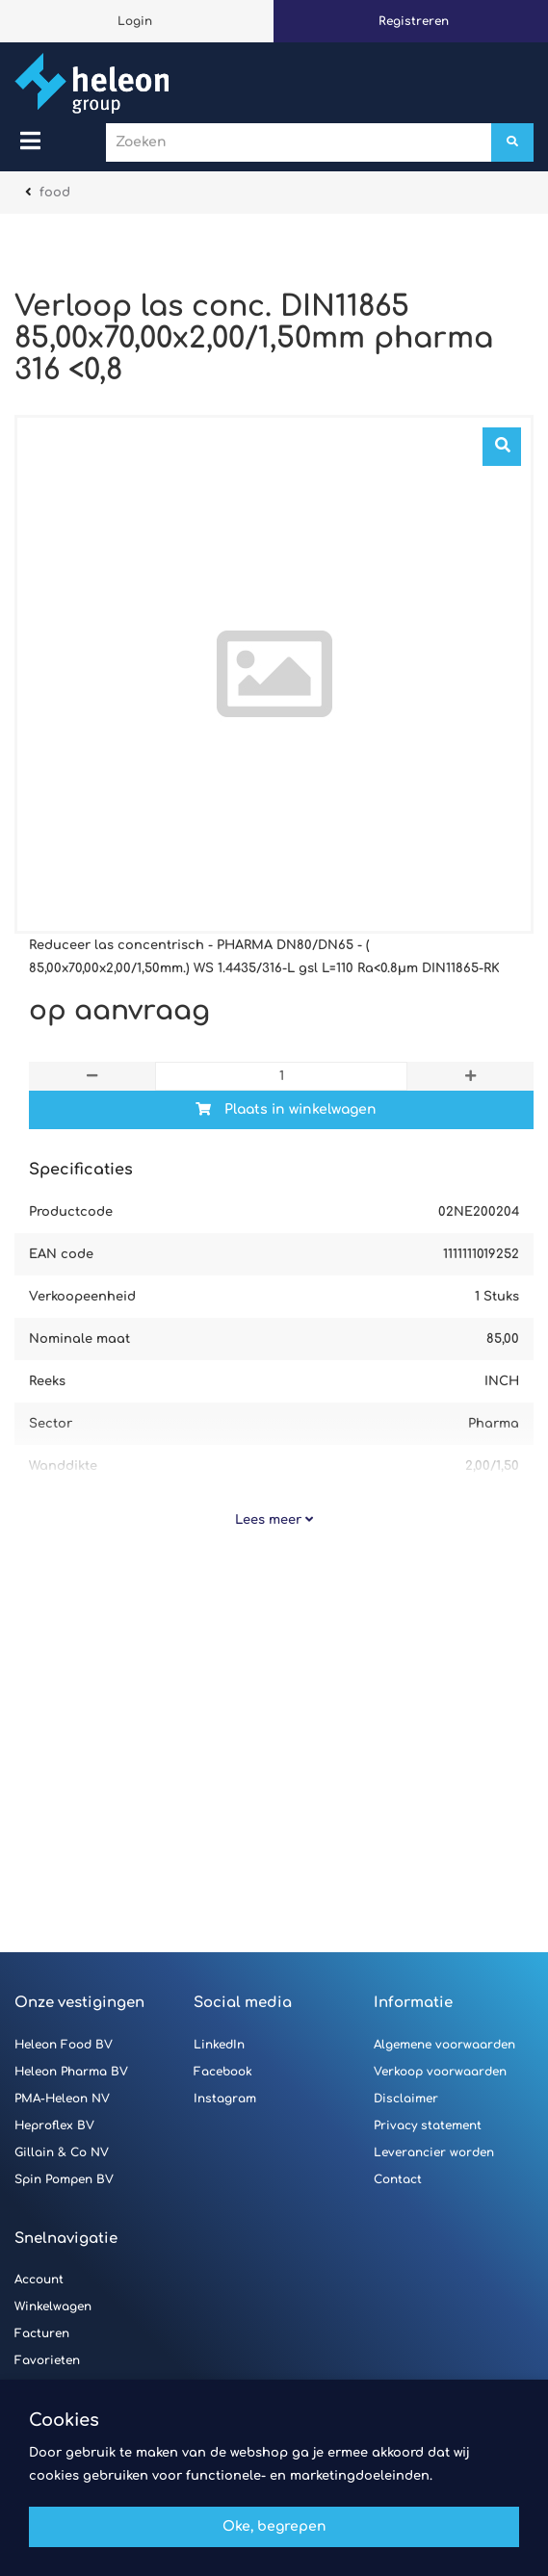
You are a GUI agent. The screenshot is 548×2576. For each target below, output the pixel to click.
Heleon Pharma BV (71, 2071)
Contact (398, 2179)
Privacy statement (428, 2125)
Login (134, 21)
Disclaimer (406, 2098)
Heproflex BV (54, 2125)
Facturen (41, 2333)
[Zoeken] (512, 142)
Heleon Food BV (63, 2044)
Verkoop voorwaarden (440, 2071)
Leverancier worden (434, 2152)
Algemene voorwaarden (444, 2044)
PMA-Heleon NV (62, 2098)
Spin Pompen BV (64, 2179)
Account (39, 2279)
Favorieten (47, 2360)
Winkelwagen (52, 2306)
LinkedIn (219, 2044)
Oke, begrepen (274, 2526)
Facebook (223, 2071)
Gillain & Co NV (61, 2152)
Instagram (225, 2098)
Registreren (413, 21)
